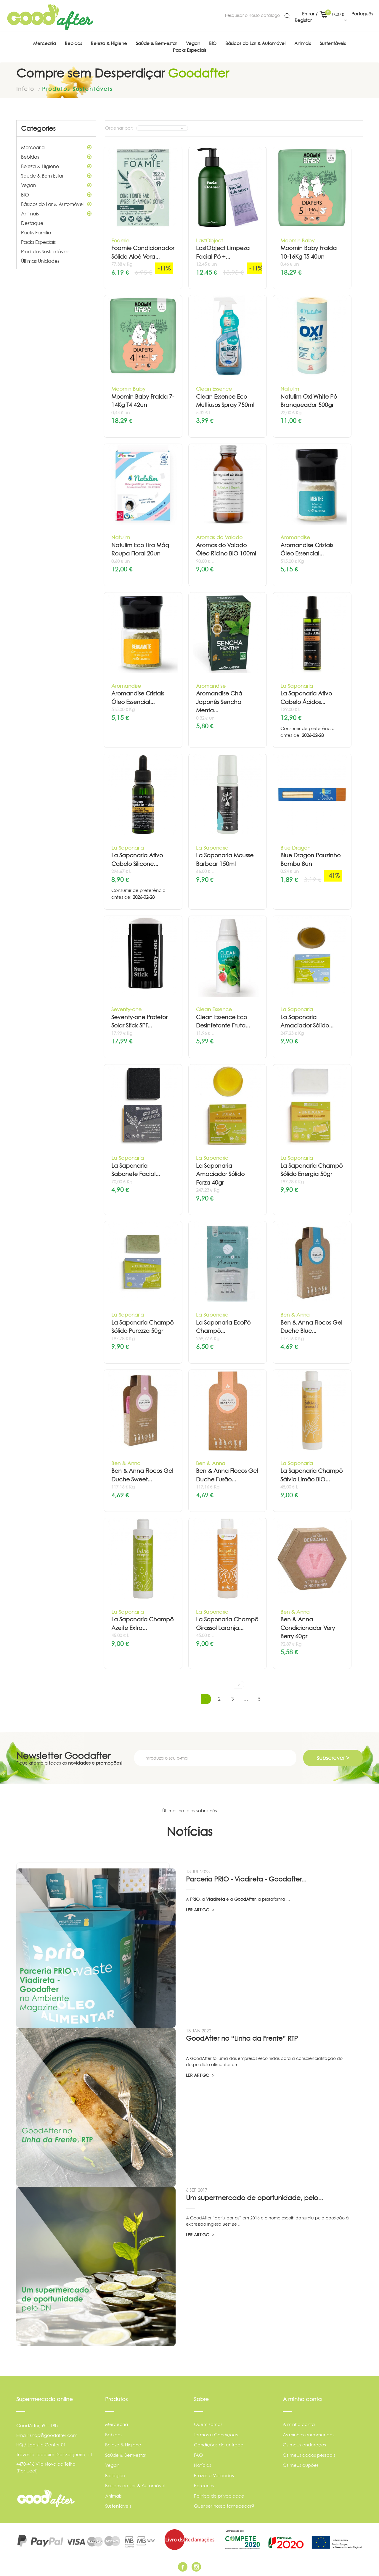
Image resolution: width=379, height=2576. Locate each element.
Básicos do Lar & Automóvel (56, 204)
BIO (56, 194)
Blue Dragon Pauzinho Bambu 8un (310, 859)
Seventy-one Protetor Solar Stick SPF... (139, 1021)
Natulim (289, 389)
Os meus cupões (301, 2465)
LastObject (209, 240)
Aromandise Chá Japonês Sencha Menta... (219, 702)
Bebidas (56, 157)
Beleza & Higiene (56, 166)
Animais (56, 213)
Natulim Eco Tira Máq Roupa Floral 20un (140, 549)
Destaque (32, 223)
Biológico (115, 2475)
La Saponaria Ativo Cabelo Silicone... (137, 859)
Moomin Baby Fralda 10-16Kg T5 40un (308, 252)
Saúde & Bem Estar (56, 176)
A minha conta (299, 2424)
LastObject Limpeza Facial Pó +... (223, 252)
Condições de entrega (218, 2445)
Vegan (56, 185)
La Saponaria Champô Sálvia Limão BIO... (311, 1475)
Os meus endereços (304, 2445)
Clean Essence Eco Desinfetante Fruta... (223, 1021)
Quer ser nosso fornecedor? (224, 2506)
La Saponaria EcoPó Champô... (223, 1327)
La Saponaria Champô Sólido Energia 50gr (311, 1170)
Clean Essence (214, 389)
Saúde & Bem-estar (125, 2455)
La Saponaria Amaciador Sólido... (306, 1021)
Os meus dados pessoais (309, 2455)
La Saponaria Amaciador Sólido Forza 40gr (220, 1174)
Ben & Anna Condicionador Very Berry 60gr (307, 1628)
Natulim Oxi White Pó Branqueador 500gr (308, 401)
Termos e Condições (216, 2435)
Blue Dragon (295, 848)
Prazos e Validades (214, 2475)
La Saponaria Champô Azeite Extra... (142, 1623)
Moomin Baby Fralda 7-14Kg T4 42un (142, 401)
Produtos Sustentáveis (45, 251)
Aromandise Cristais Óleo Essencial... (306, 549)
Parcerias (204, 2485)
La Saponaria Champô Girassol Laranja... (227, 1623)
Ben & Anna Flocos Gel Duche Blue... (311, 1327)
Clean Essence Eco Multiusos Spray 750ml (225, 401)
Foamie (120, 240)
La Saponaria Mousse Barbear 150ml (224, 859)
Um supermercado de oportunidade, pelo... (254, 2198)
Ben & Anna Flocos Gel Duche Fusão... (227, 1475)
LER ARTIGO (200, 1909)
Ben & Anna (295, 1315)
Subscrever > (333, 1758)
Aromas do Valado (219, 537)
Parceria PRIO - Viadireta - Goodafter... (246, 1879)
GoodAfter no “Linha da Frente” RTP (242, 2038)
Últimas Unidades (40, 261)
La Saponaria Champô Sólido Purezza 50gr (142, 1327)
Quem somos (208, 2424)
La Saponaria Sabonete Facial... (135, 1170)
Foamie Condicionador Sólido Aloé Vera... (142, 252)
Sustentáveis (118, 2506)
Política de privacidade (219, 2496)
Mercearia (56, 147)
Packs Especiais (38, 242)
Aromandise (295, 537)
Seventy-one (126, 1009)
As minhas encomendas (308, 2435)
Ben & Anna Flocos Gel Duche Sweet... (142, 1475)
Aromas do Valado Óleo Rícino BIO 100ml (226, 549)
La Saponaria (296, 686)
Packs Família (36, 233)
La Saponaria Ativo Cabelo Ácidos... (306, 697)
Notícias (202, 2465)
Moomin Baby (297, 240)
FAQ (198, 2455)
